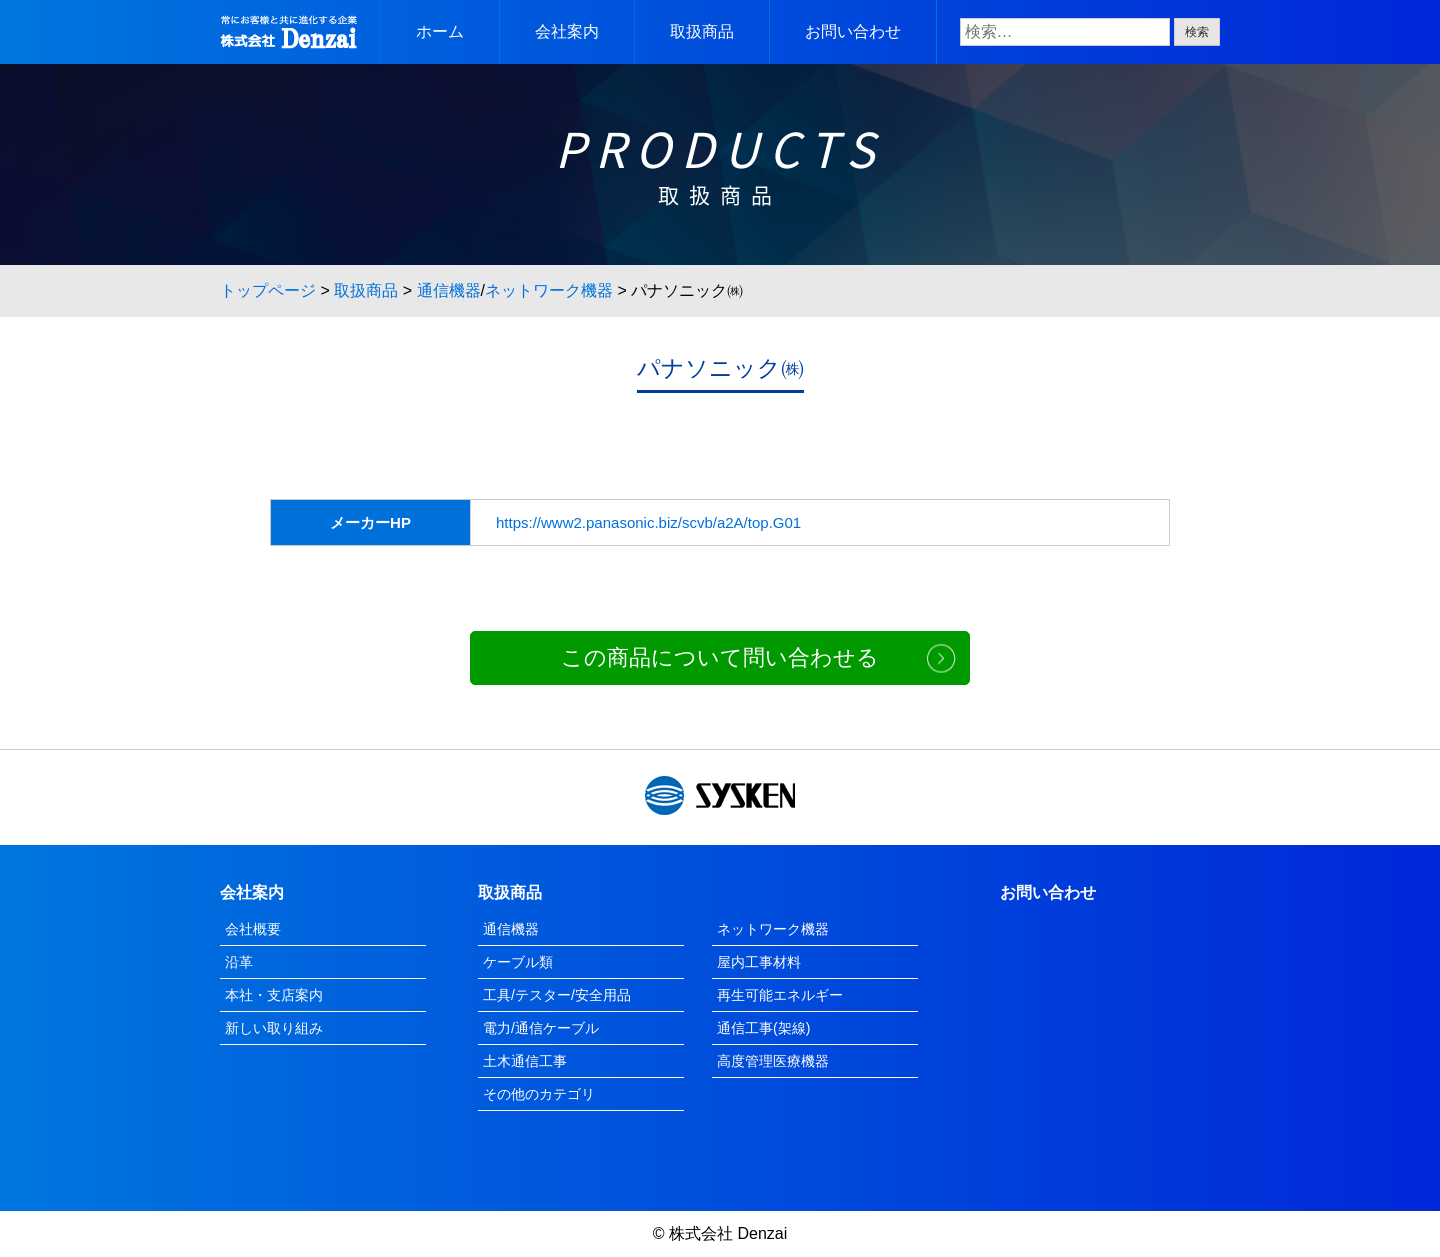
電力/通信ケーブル (541, 1028)
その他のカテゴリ (539, 1094)
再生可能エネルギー (780, 995)
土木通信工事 (525, 1061)
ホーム (440, 31)
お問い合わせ (853, 31)
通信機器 (449, 290)
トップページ (268, 290)
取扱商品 (702, 31)
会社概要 (253, 929)
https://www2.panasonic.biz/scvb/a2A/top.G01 (648, 522)
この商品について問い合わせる (720, 657)
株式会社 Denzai (728, 1233)
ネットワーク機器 (549, 290)
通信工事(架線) (763, 1028)
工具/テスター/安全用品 (557, 995)
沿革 (239, 962)
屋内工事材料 (759, 962)
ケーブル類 (518, 962)
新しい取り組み (274, 1028)
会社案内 (567, 31)
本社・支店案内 (274, 995)
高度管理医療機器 (773, 1061)
